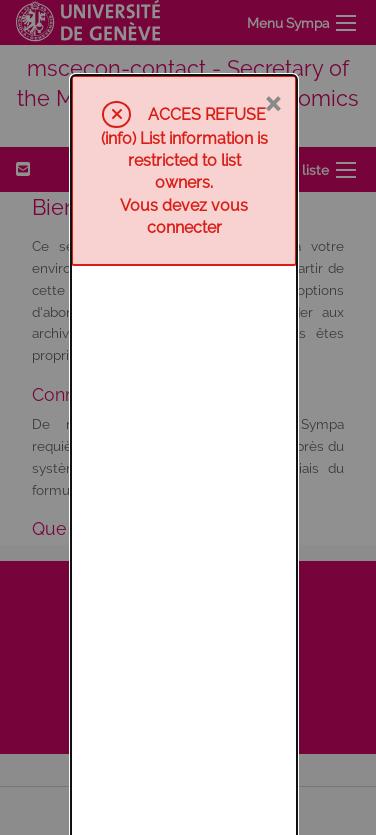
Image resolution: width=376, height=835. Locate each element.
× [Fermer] (272, 27)
